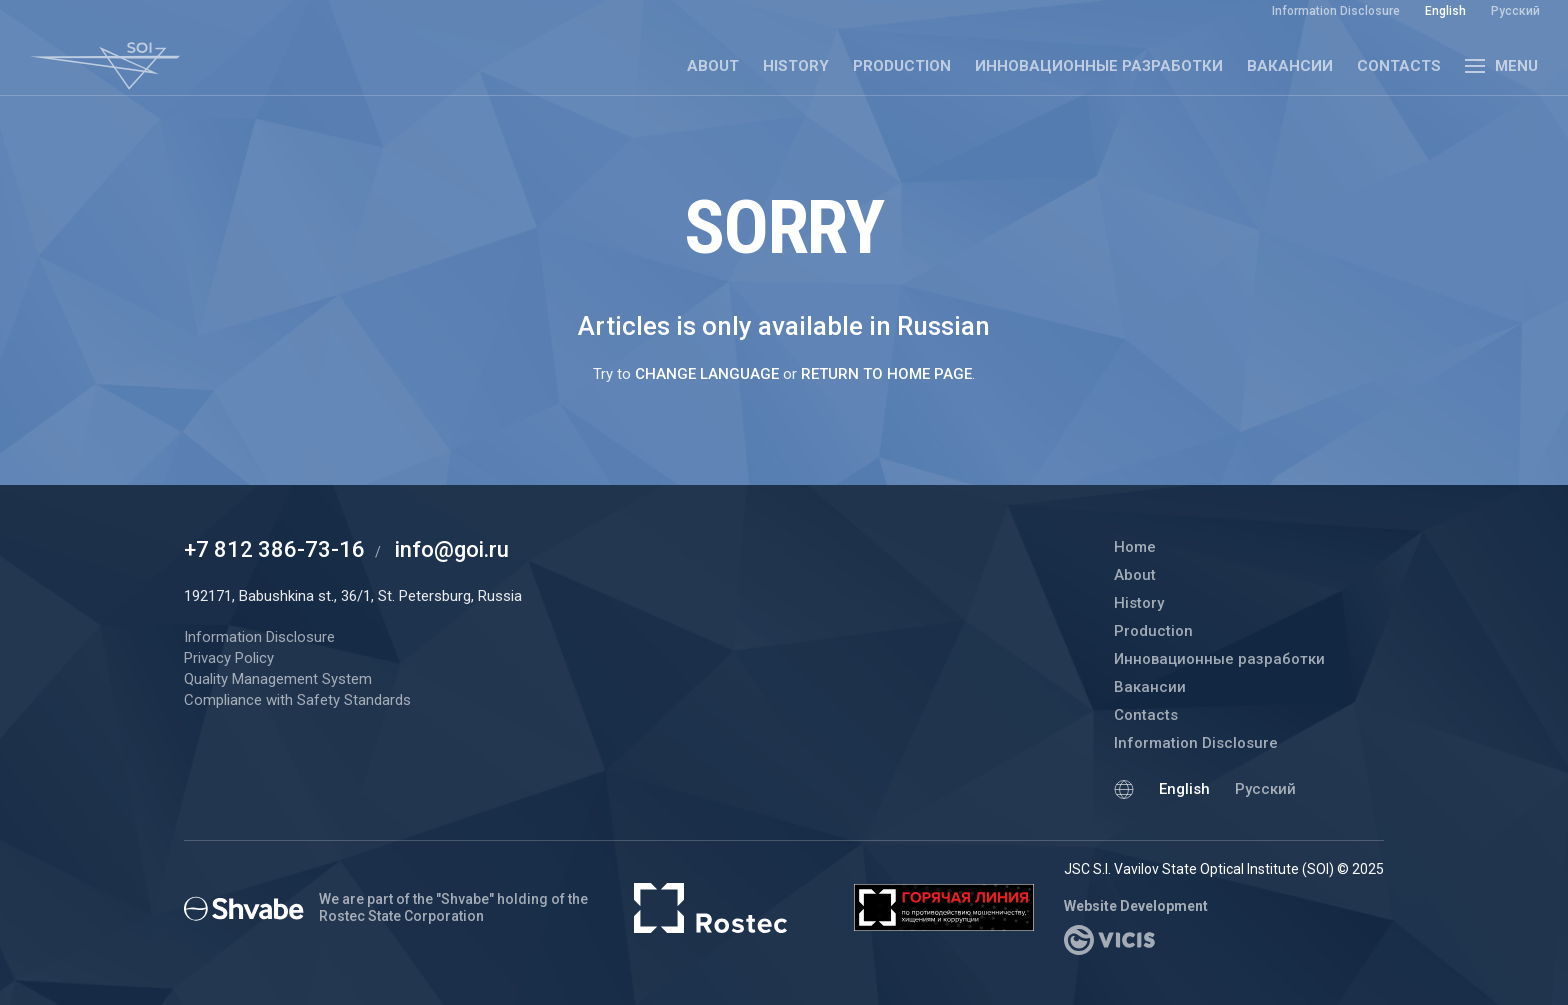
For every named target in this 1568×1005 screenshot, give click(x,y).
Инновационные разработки (1099, 66)
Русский (1265, 789)
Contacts (1399, 66)
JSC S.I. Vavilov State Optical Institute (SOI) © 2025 (1224, 869)
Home (1135, 547)
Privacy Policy (229, 658)
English (1184, 789)
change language (707, 374)
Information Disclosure (1196, 743)
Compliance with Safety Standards (297, 700)
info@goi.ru (452, 549)
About (713, 66)
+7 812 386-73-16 (274, 549)
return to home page (886, 374)
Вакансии (1290, 66)
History (796, 66)
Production (902, 66)
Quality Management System (278, 679)
